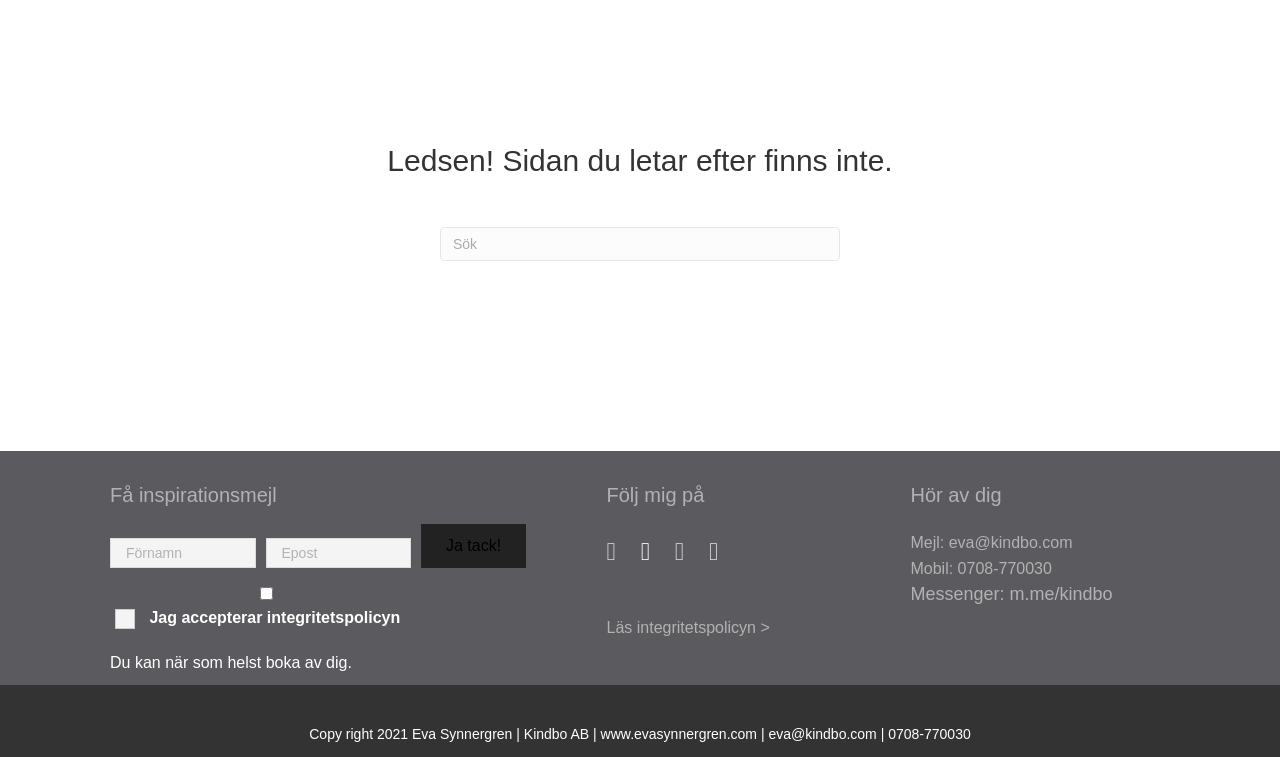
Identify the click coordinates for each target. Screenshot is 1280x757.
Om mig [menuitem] (624, 60)
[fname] (183, 553)
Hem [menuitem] (548, 60)
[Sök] (640, 244)
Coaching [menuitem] (727, 60)
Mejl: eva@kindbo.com (991, 542)
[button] (473, 546)
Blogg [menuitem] (1197, 60)
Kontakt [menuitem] (1189, 111)
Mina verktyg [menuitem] (1080, 60)
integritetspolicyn (333, 617)
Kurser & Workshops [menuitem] (895, 60)
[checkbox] (266, 593)
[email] (339, 553)
